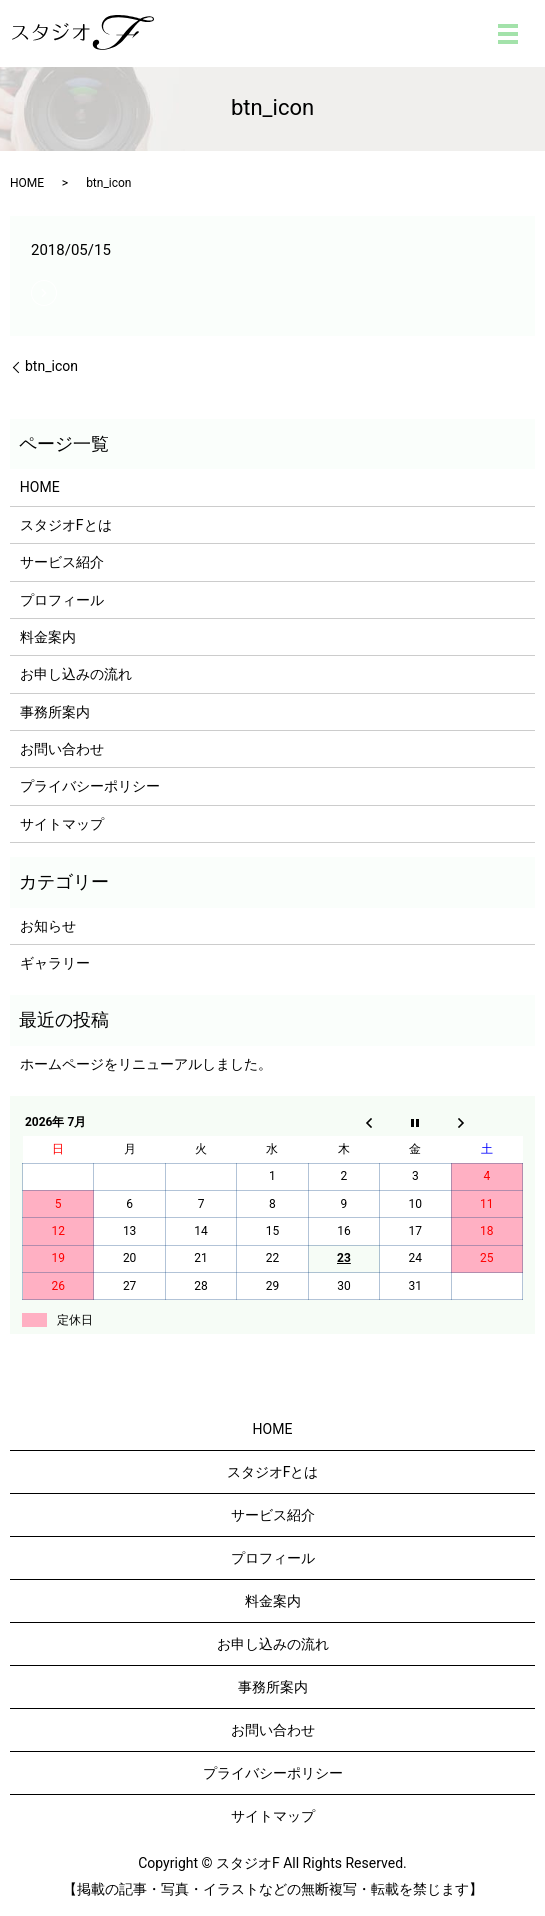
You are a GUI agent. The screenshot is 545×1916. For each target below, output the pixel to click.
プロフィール (62, 600)
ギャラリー (55, 963)
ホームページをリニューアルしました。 (146, 1064)
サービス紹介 (62, 562)
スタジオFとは (66, 525)
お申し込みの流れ (76, 674)
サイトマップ (62, 824)
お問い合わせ (62, 749)
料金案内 (48, 637)
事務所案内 (55, 712)
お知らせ (48, 926)
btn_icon (51, 366)
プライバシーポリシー (90, 786)
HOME (27, 183)
